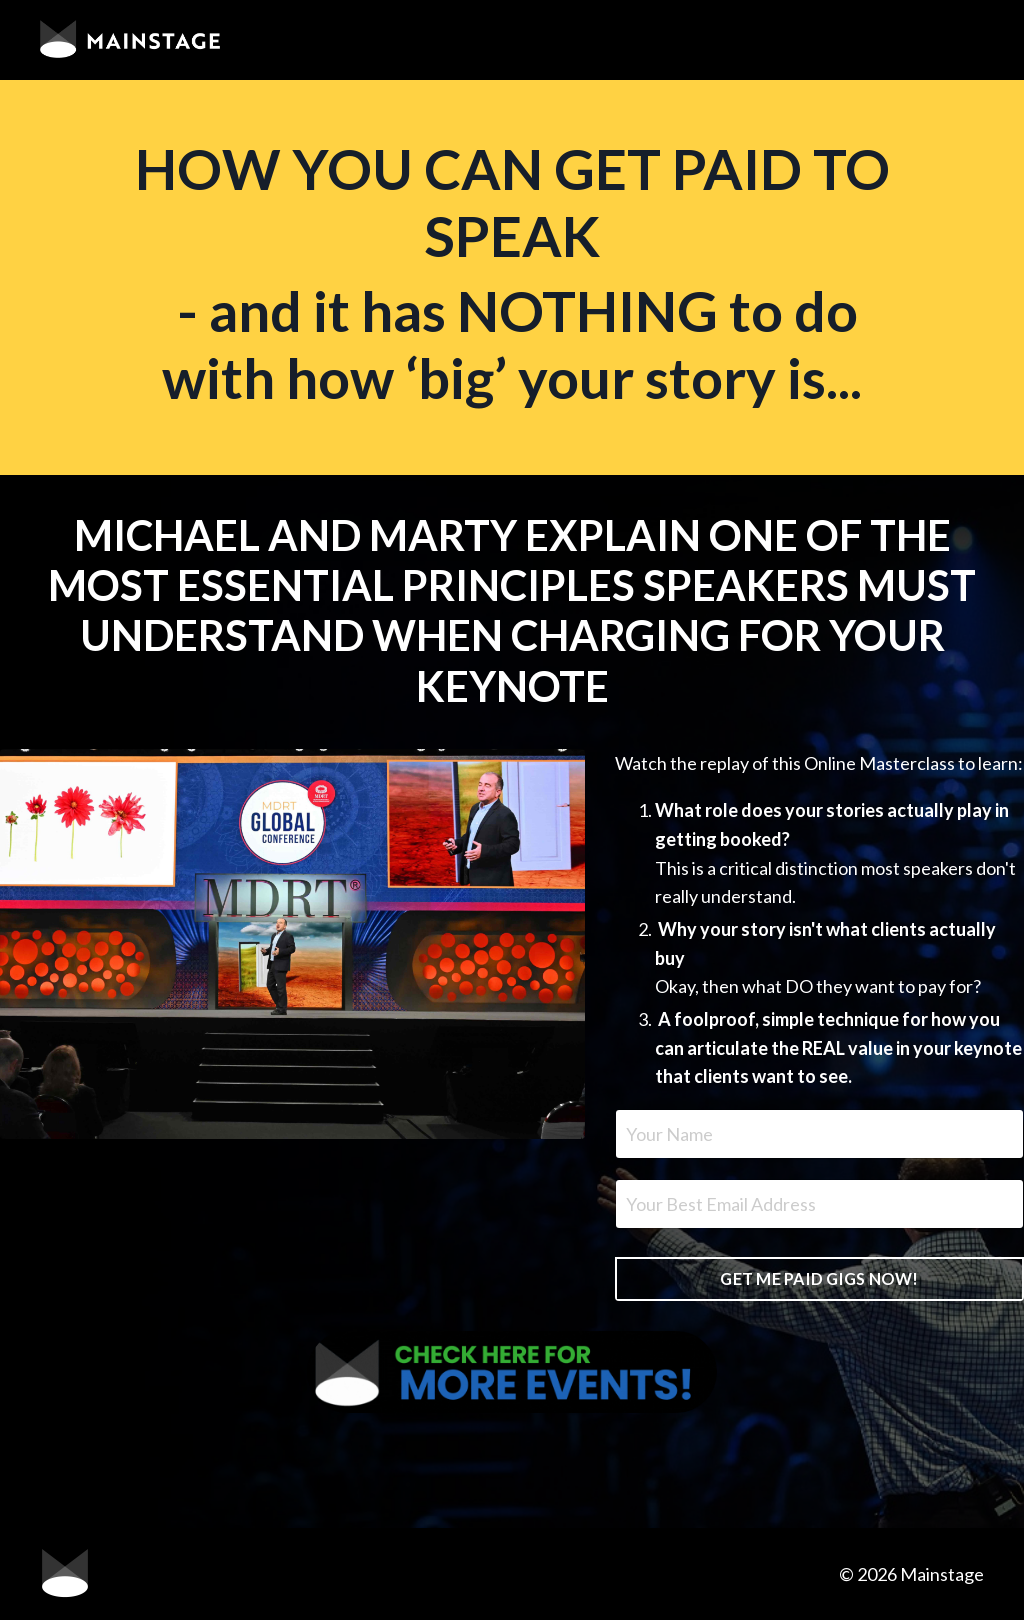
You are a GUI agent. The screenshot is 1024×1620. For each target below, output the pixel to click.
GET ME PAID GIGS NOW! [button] (819, 1278)
